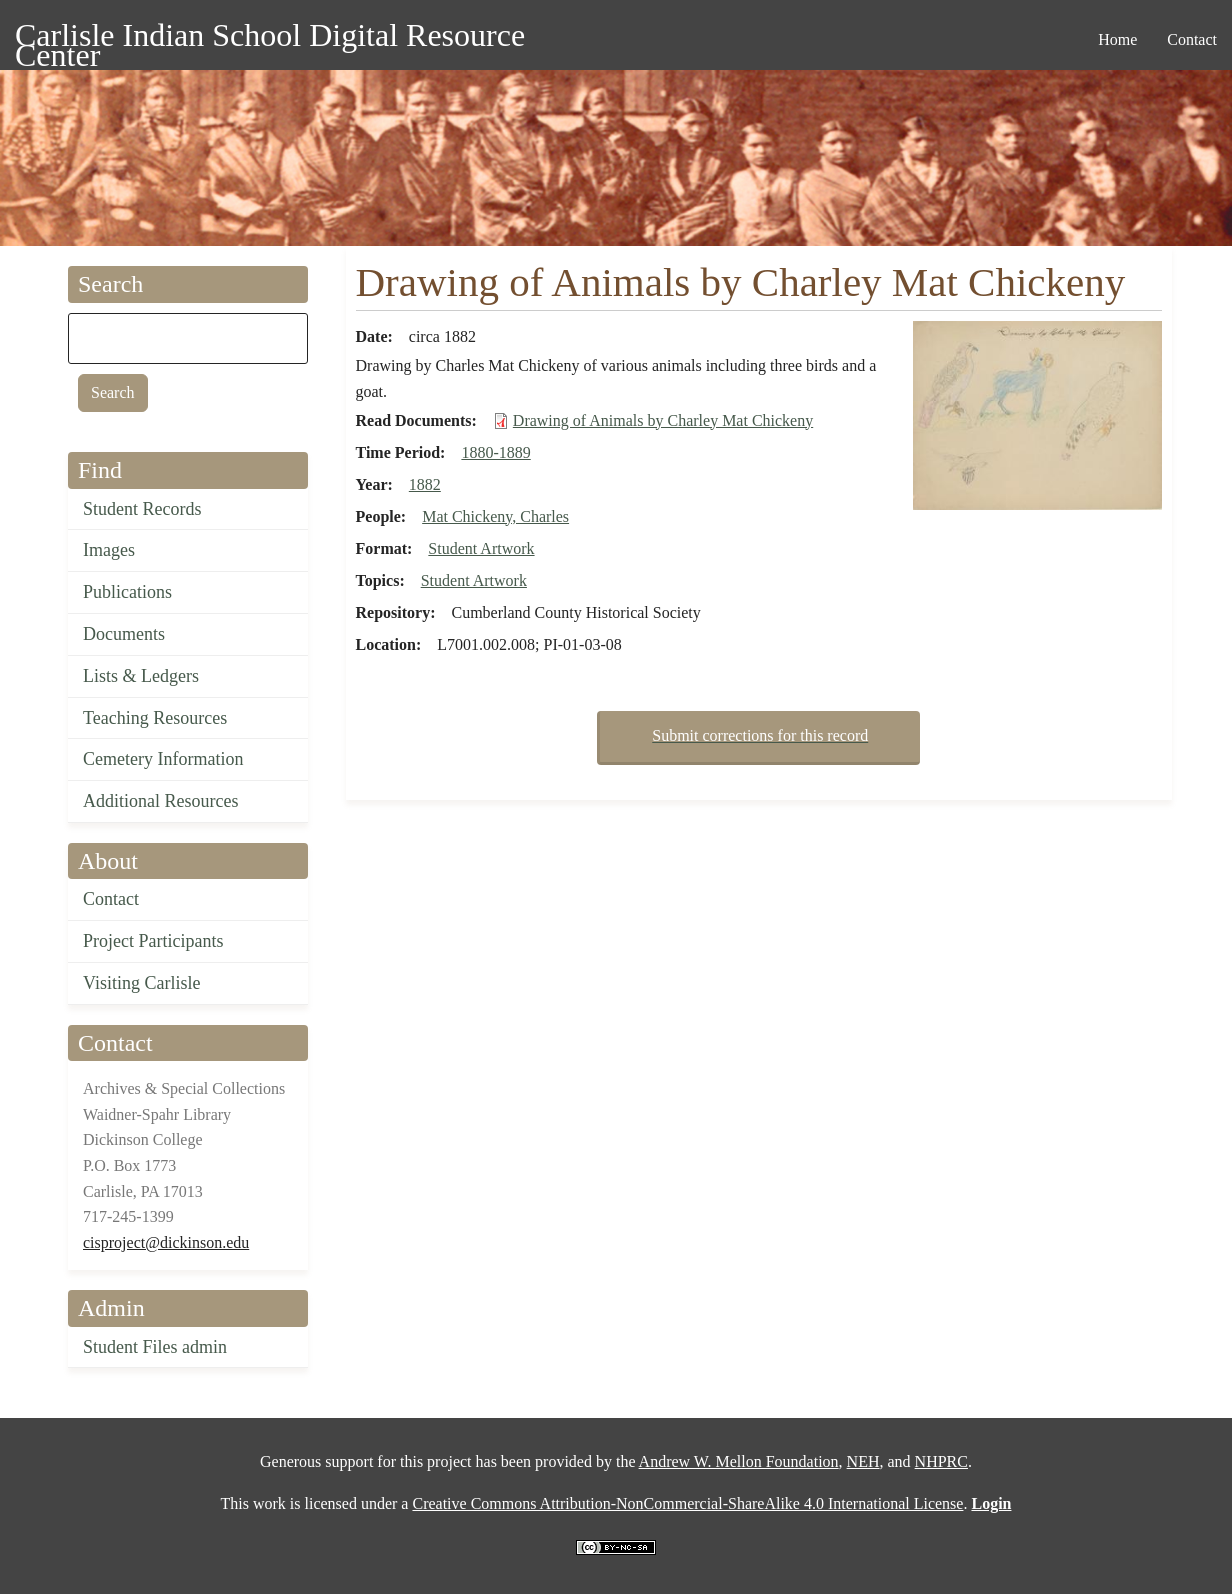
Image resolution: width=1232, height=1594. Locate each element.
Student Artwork (481, 548)
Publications (127, 592)
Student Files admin (155, 1347)
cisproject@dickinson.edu (166, 1242)
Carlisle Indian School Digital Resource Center (270, 38)
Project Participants (153, 941)
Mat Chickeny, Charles (495, 516)
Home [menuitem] (1117, 39)
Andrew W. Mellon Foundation (739, 1461)
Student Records (142, 509)
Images (109, 550)
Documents (124, 634)
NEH (863, 1461)
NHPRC (941, 1461)
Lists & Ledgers (141, 676)
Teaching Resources (155, 718)
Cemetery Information (163, 759)
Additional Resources (160, 801)
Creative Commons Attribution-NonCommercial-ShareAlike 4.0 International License (687, 1503)
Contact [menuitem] (1192, 39)
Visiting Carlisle (141, 983)
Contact (111, 899)
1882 (425, 484)
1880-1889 (495, 452)
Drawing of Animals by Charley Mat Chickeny (663, 420)
